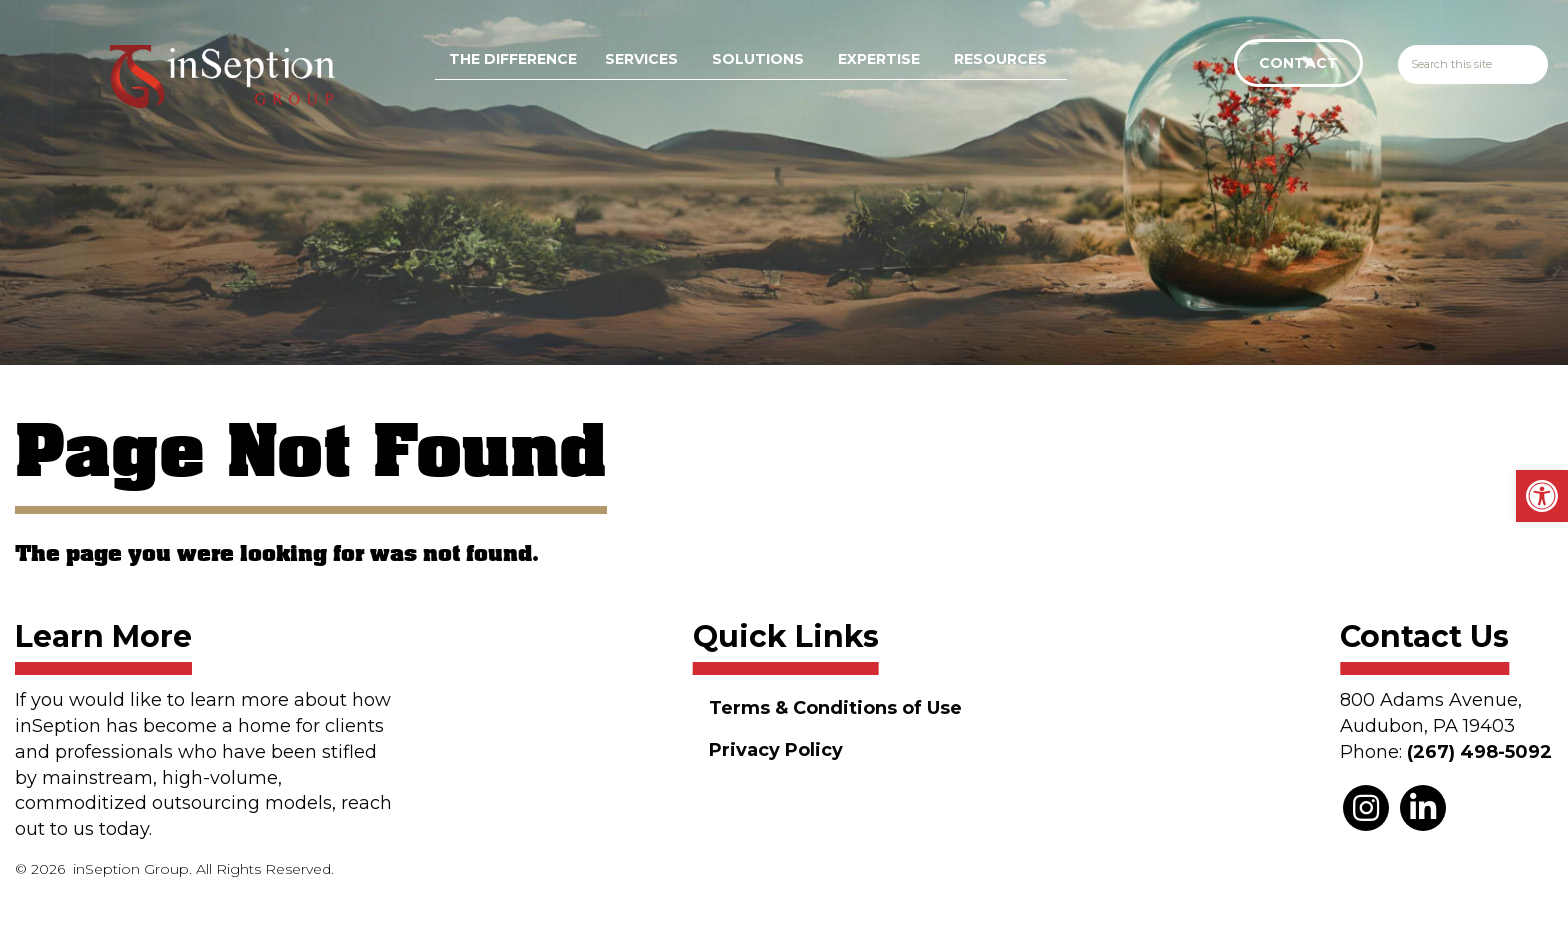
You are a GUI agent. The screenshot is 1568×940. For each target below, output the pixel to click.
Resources (1000, 59)
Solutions (758, 59)
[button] (1542, 496)
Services (641, 59)
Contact (1298, 63)
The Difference (513, 59)
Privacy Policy (776, 750)
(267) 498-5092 (1479, 752)
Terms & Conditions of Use (835, 708)
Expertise (879, 59)
